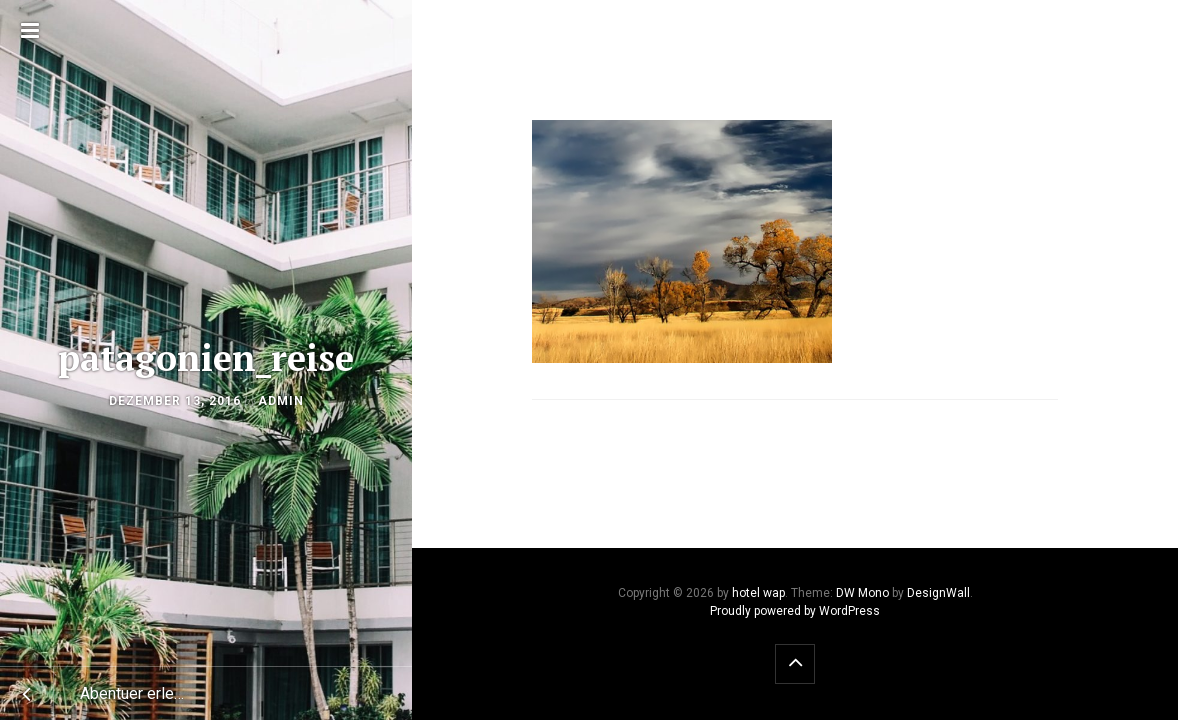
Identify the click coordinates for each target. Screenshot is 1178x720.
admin (281, 401)
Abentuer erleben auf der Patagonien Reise (143, 693)
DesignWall (938, 593)
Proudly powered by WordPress (795, 611)
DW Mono (862, 593)
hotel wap (758, 593)
